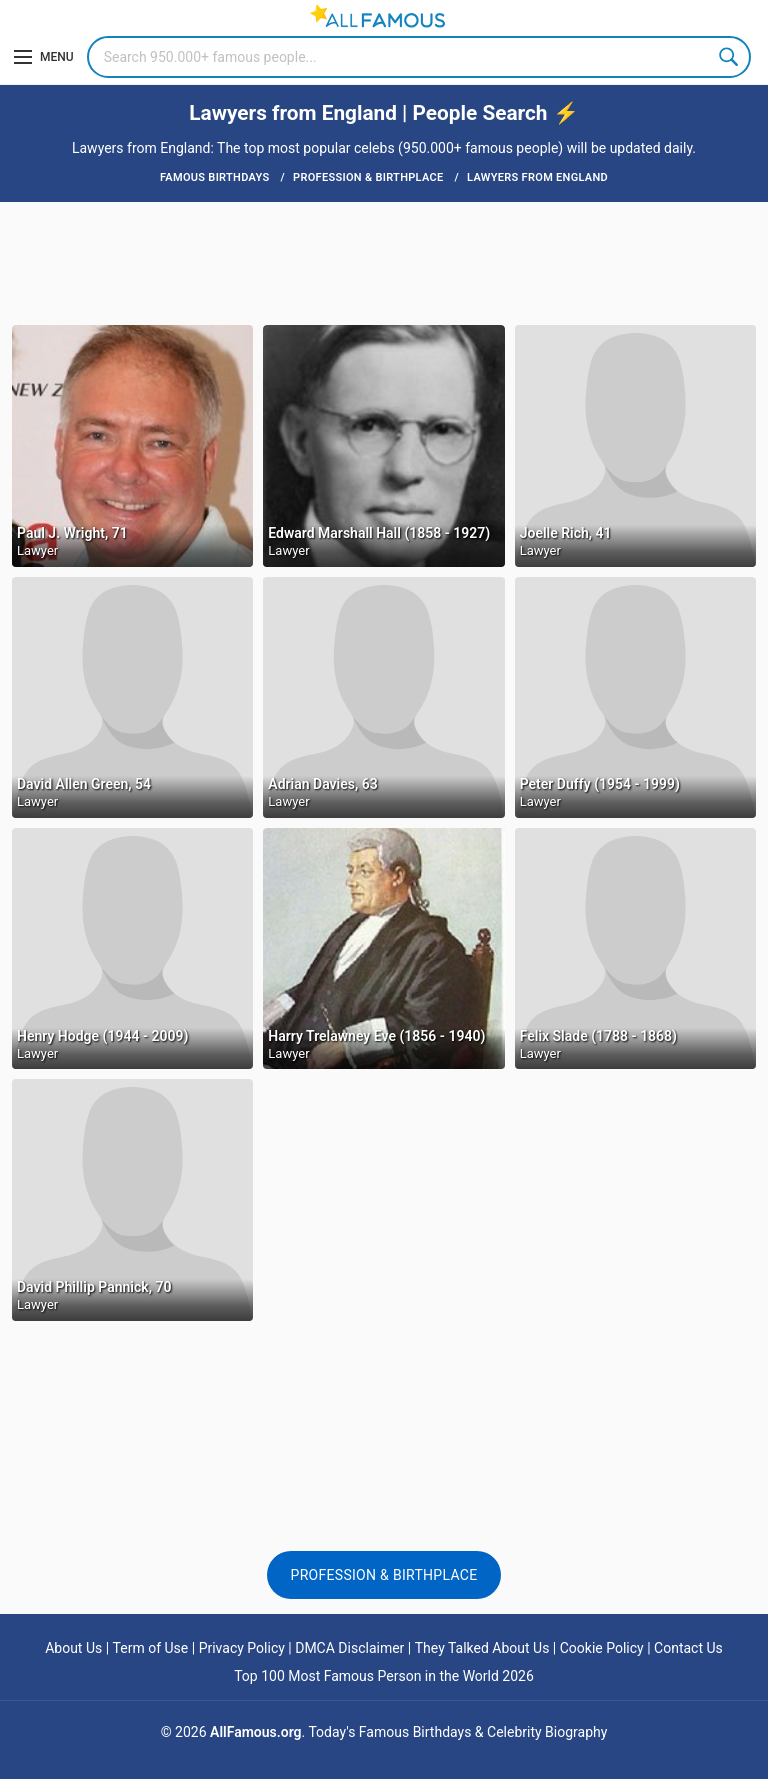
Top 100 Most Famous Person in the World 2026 (384, 1676)
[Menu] (44, 57)
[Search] (419, 57)
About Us (73, 1648)
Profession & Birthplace (384, 1575)
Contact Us (688, 1648)
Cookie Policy (602, 1648)
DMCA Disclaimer (349, 1648)
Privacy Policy (242, 1648)
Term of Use (151, 1648)
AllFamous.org (255, 1732)
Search (730, 57)
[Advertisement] (384, 262)
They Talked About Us (482, 1648)
